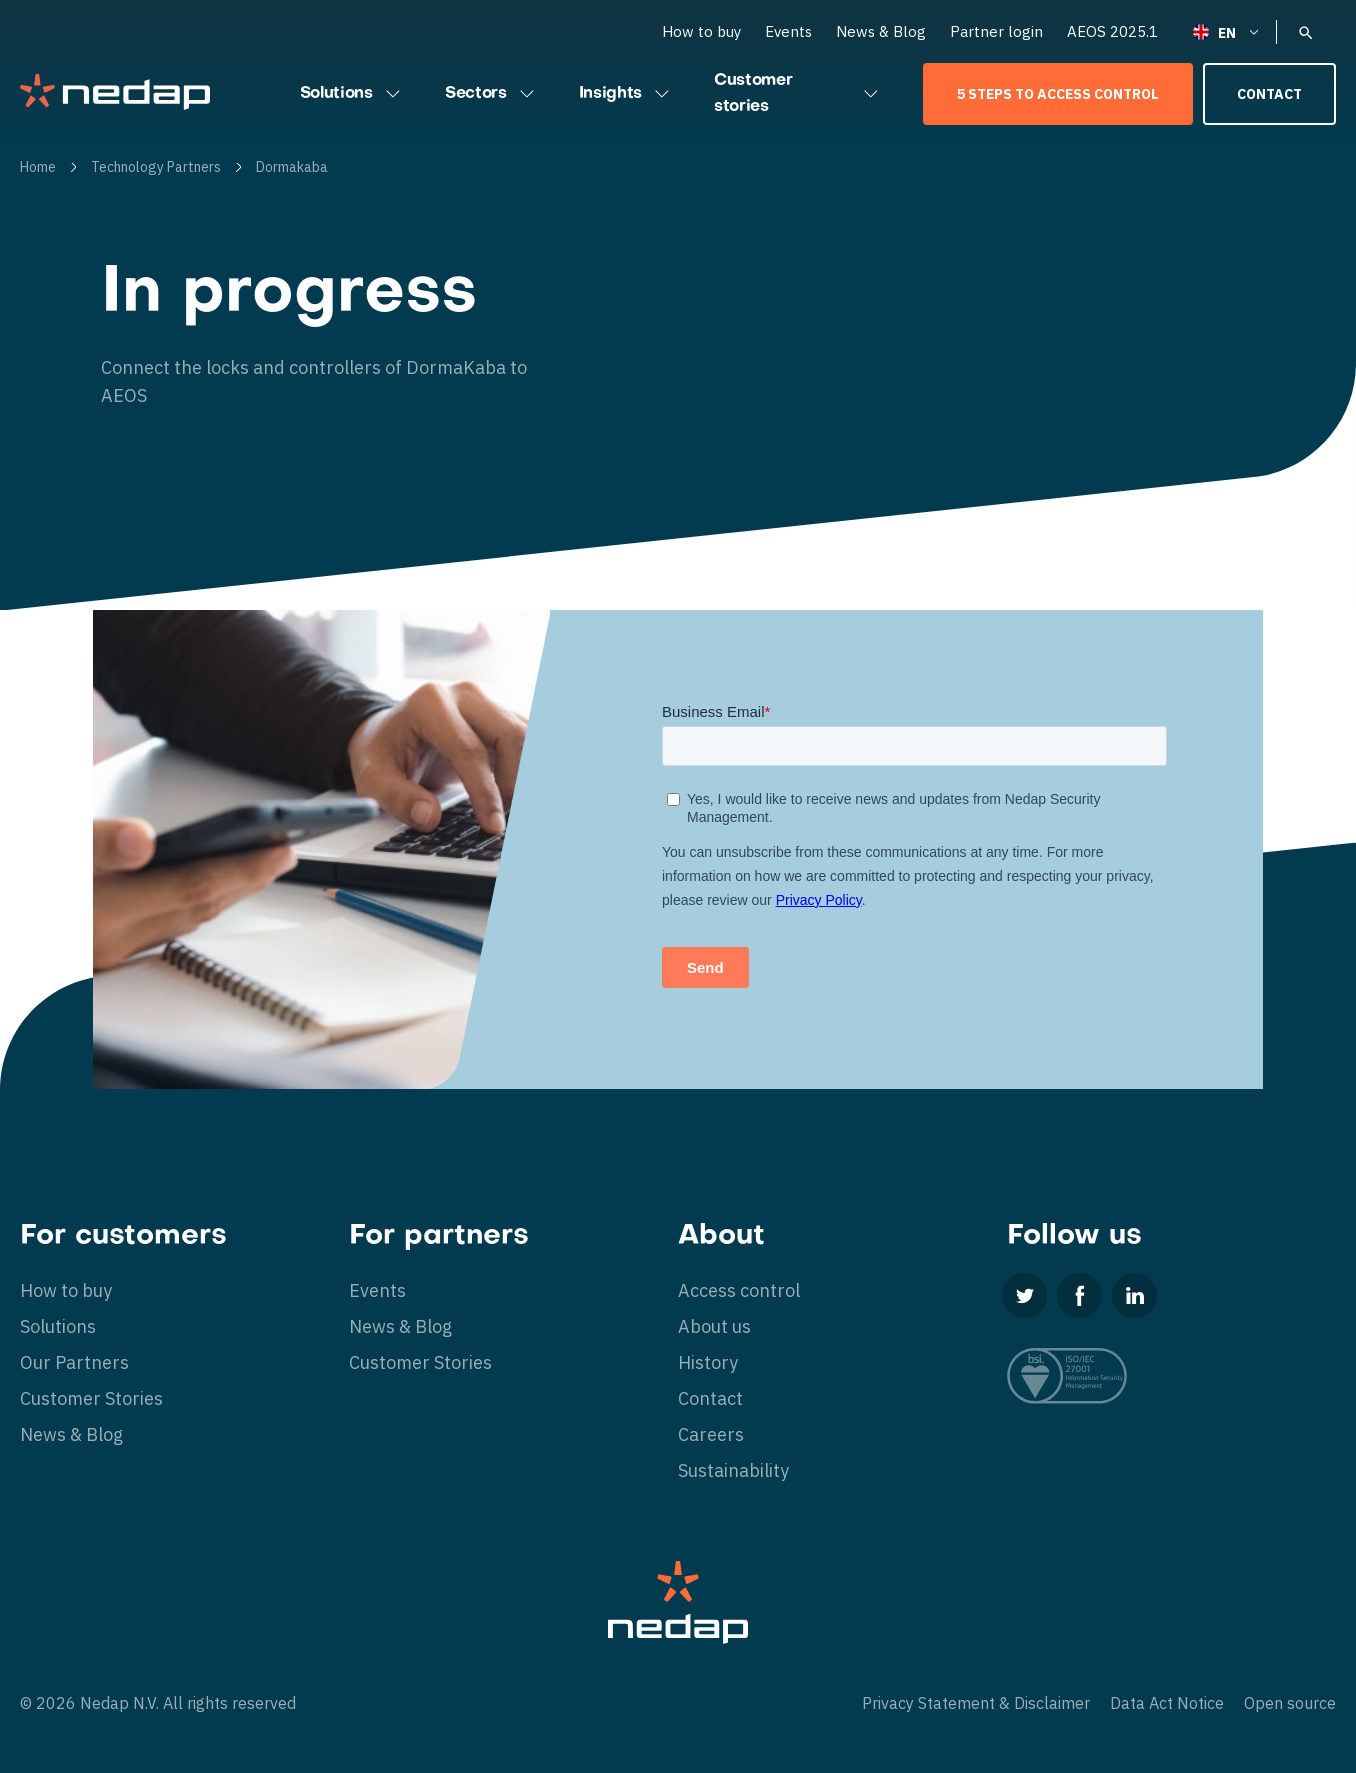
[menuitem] (1227, 31)
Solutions (352, 94)
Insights (626, 94)
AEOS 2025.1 (1112, 31)
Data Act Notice (1167, 1703)
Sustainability (733, 1470)
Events (788, 31)
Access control (739, 1290)
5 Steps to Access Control (1058, 94)
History (708, 1362)
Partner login (996, 31)
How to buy (701, 31)
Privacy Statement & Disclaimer (976, 1703)
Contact (1269, 94)
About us (714, 1326)
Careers (711, 1434)
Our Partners (74, 1362)
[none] (1227, 31)
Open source (1290, 1703)
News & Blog (881, 31)
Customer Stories (91, 1398)
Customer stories (798, 94)
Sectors (492, 94)
